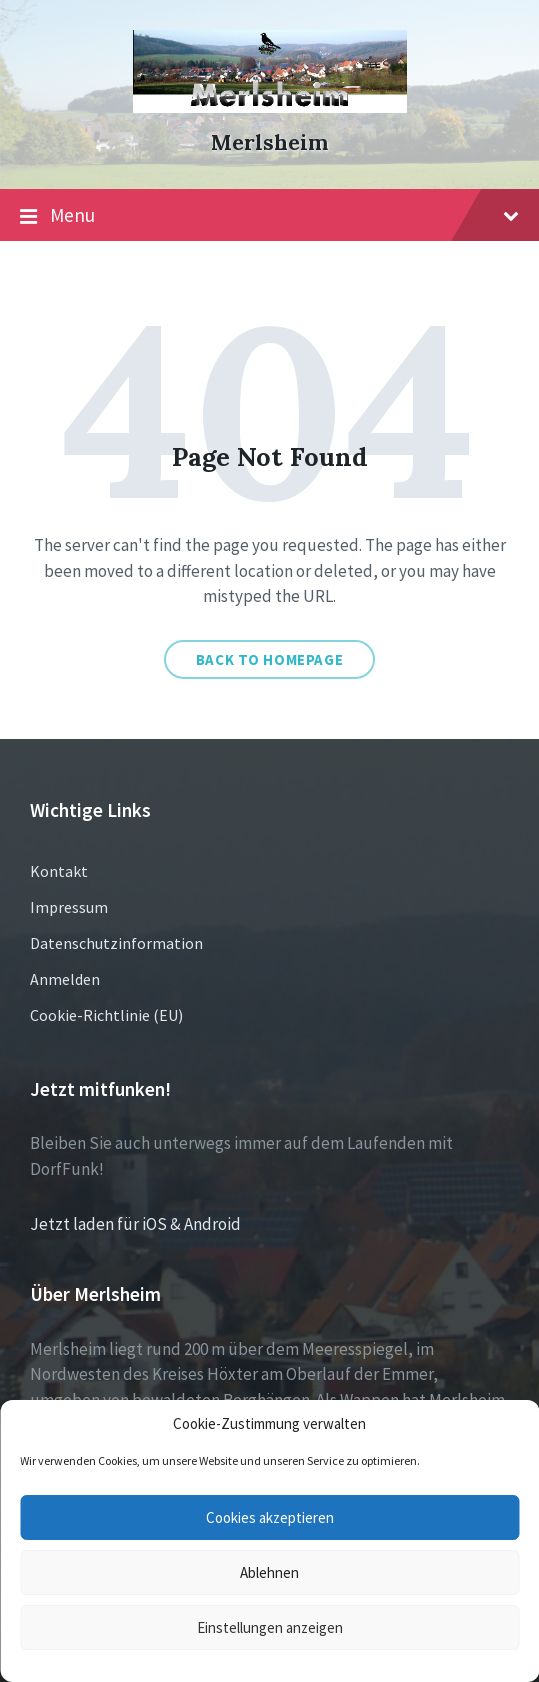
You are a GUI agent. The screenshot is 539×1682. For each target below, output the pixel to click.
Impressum (69, 907)
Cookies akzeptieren (270, 1517)
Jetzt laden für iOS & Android (135, 1224)
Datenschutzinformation (116, 943)
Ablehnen (269, 1572)
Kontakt (59, 871)
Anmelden (65, 979)
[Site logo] (270, 107)
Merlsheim (269, 142)
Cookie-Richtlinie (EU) (106, 1015)
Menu (269, 216)
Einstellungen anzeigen (270, 1627)
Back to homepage (270, 659)
